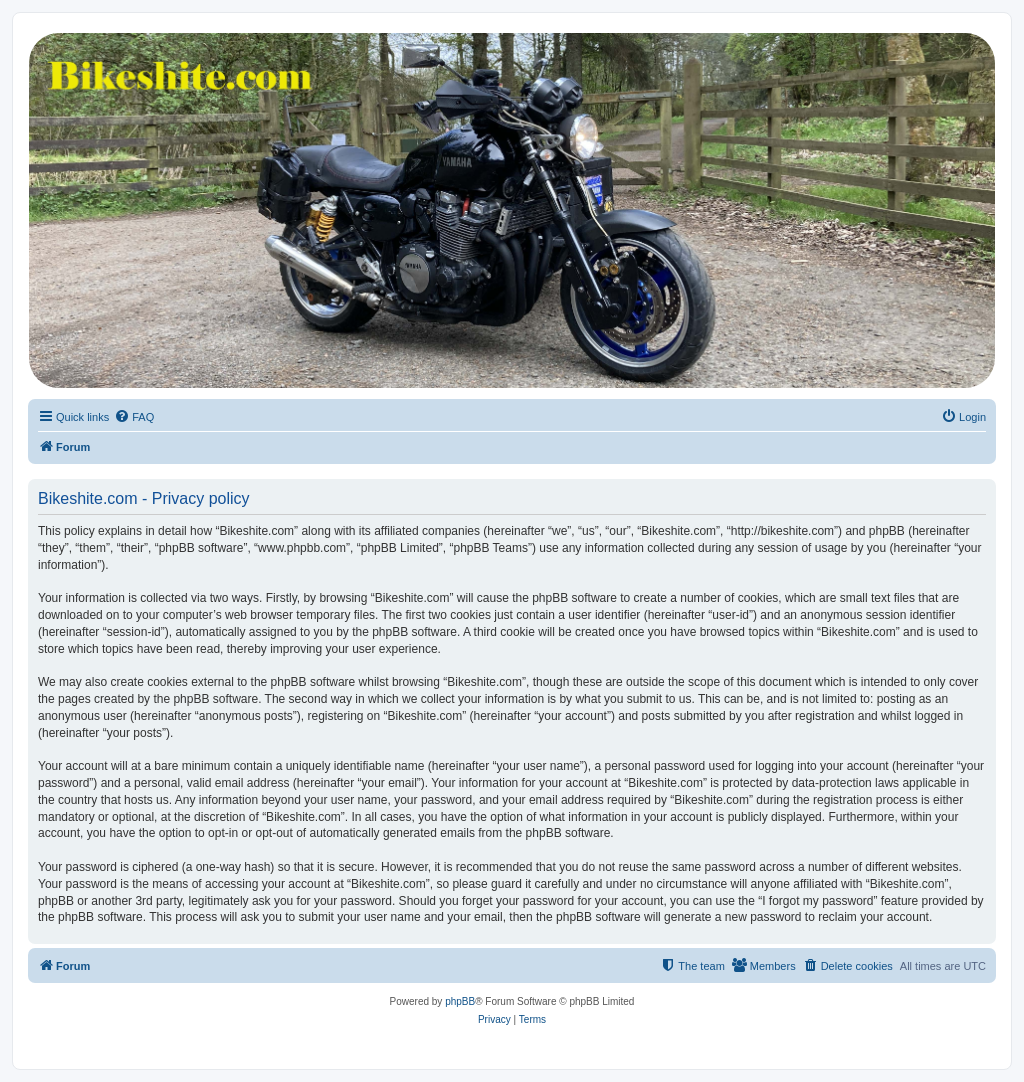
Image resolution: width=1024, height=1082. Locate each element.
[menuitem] (134, 417)
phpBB (460, 1001)
